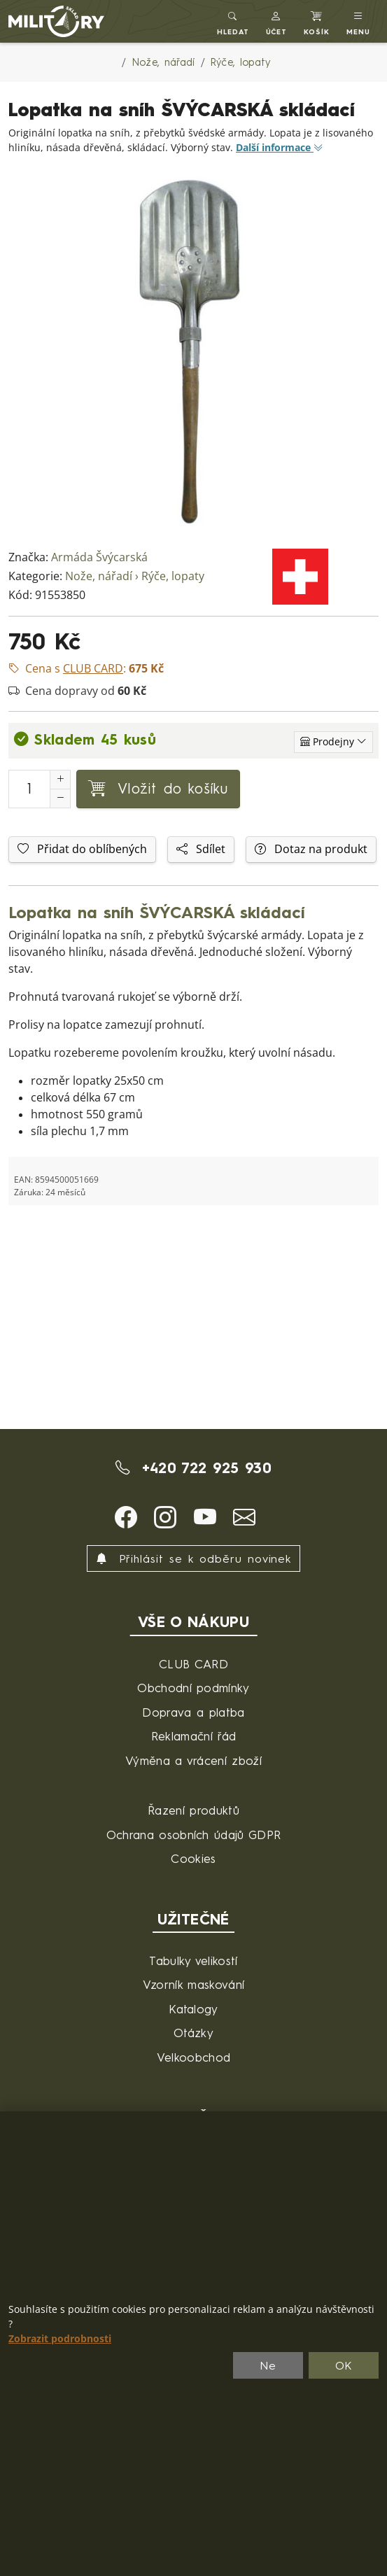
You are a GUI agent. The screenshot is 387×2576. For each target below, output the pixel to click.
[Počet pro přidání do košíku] (29, 789)
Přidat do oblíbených (82, 849)
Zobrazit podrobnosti (59, 2338)
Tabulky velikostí (193, 1960)
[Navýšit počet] (60, 779)
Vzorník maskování (193, 1984)
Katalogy (193, 2008)
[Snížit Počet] (60, 798)
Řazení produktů (193, 1810)
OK (344, 2365)
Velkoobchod (194, 2057)
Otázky (193, 2032)
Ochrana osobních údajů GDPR (193, 1834)
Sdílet (200, 849)
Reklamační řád (193, 1736)
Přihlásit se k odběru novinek (194, 1558)
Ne (268, 2365)
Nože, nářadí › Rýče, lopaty (134, 576)
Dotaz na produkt (311, 849)
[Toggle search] (233, 21)
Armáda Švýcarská (99, 557)
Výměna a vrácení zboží (193, 1760)
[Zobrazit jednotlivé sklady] (333, 742)
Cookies (193, 1858)
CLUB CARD (193, 1663)
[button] (277, 21)
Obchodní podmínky (193, 1687)
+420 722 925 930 (193, 1467)
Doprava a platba (193, 1712)
